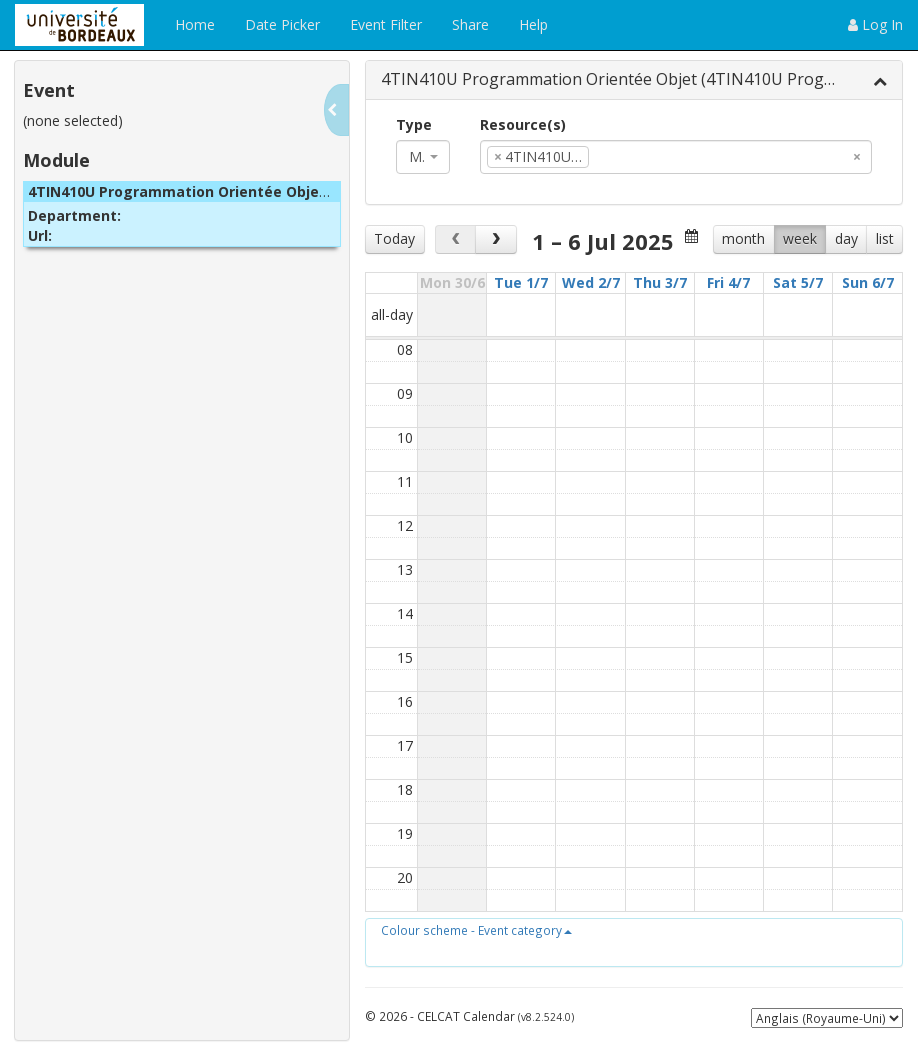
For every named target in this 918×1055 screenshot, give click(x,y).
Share (470, 24)
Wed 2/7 (591, 282)
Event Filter (386, 24)
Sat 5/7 (798, 282)
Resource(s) (523, 124)
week (800, 238)
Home (195, 24)
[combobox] (423, 157)
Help (533, 24)
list (885, 238)
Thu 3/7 (660, 282)
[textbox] (624, 157)
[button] (476, 930)
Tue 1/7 (521, 282)
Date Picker (282, 24)
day (846, 238)
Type (414, 124)
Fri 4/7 (728, 282)
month (743, 238)
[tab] (634, 80)
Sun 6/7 (868, 282)
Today (394, 238)
